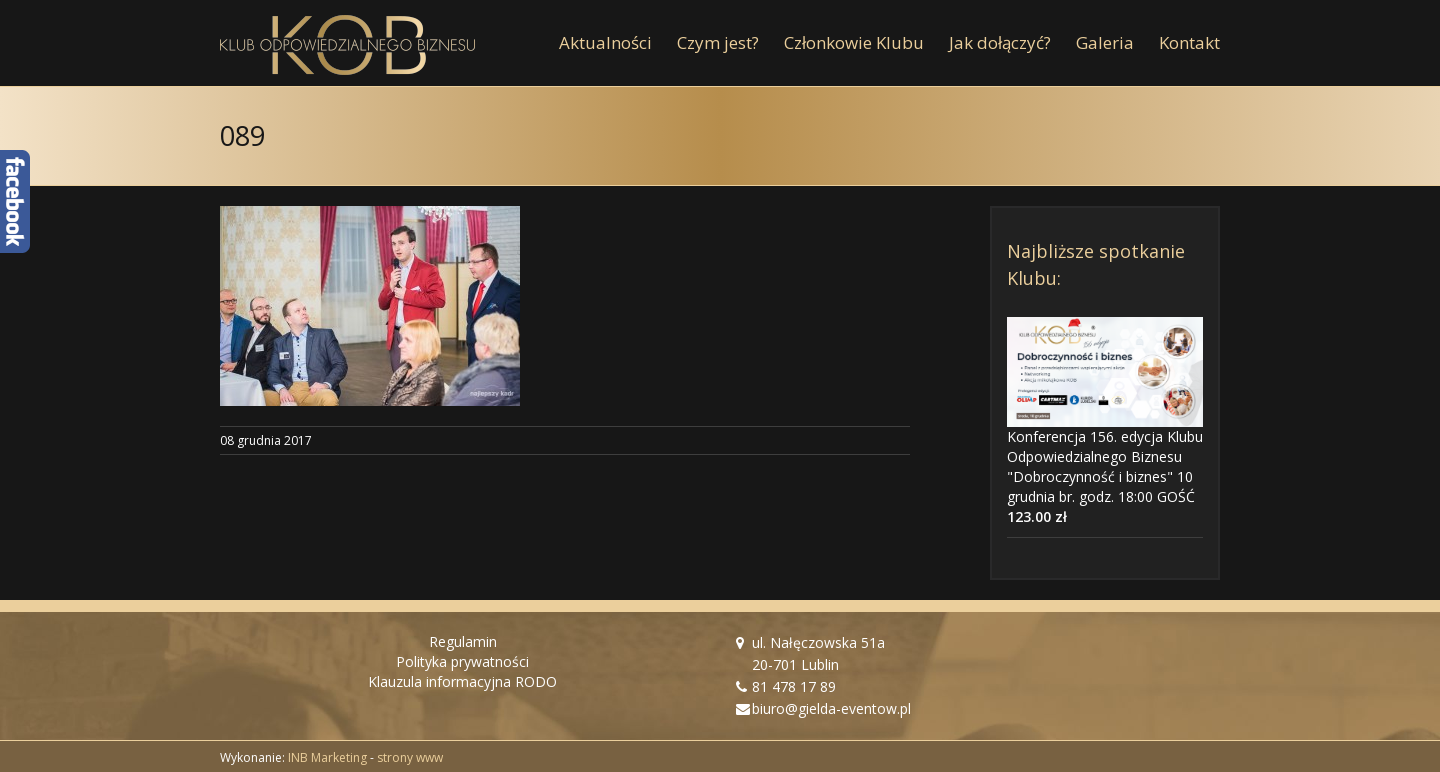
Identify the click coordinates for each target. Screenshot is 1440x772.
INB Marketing (327, 757)
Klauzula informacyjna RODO (462, 681)
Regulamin (463, 641)
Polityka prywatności (462, 661)
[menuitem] (618, 43)
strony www (410, 757)
